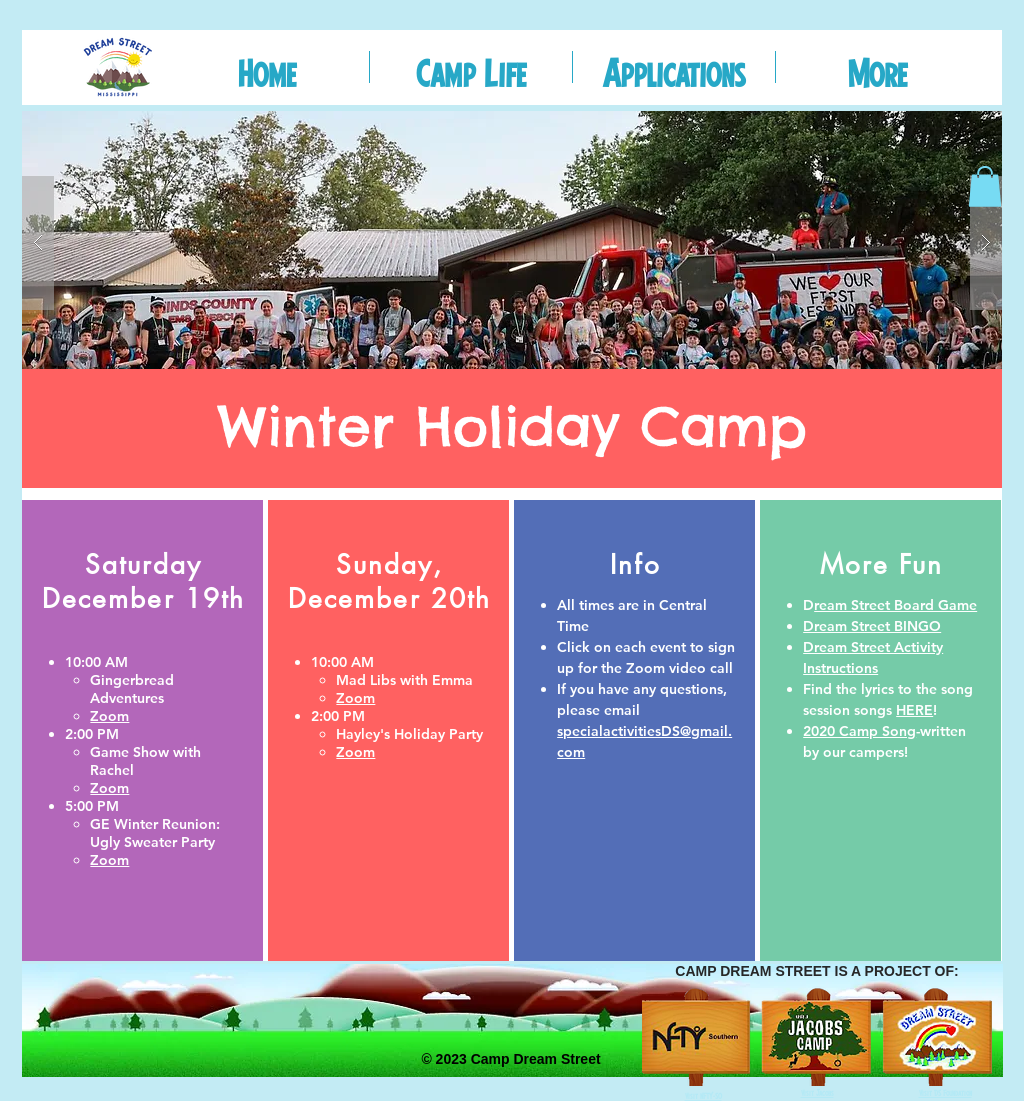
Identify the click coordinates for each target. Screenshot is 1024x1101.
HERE (914, 710)
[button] (471, 67)
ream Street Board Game (895, 605)
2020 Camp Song (859, 731)
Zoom (355, 752)
